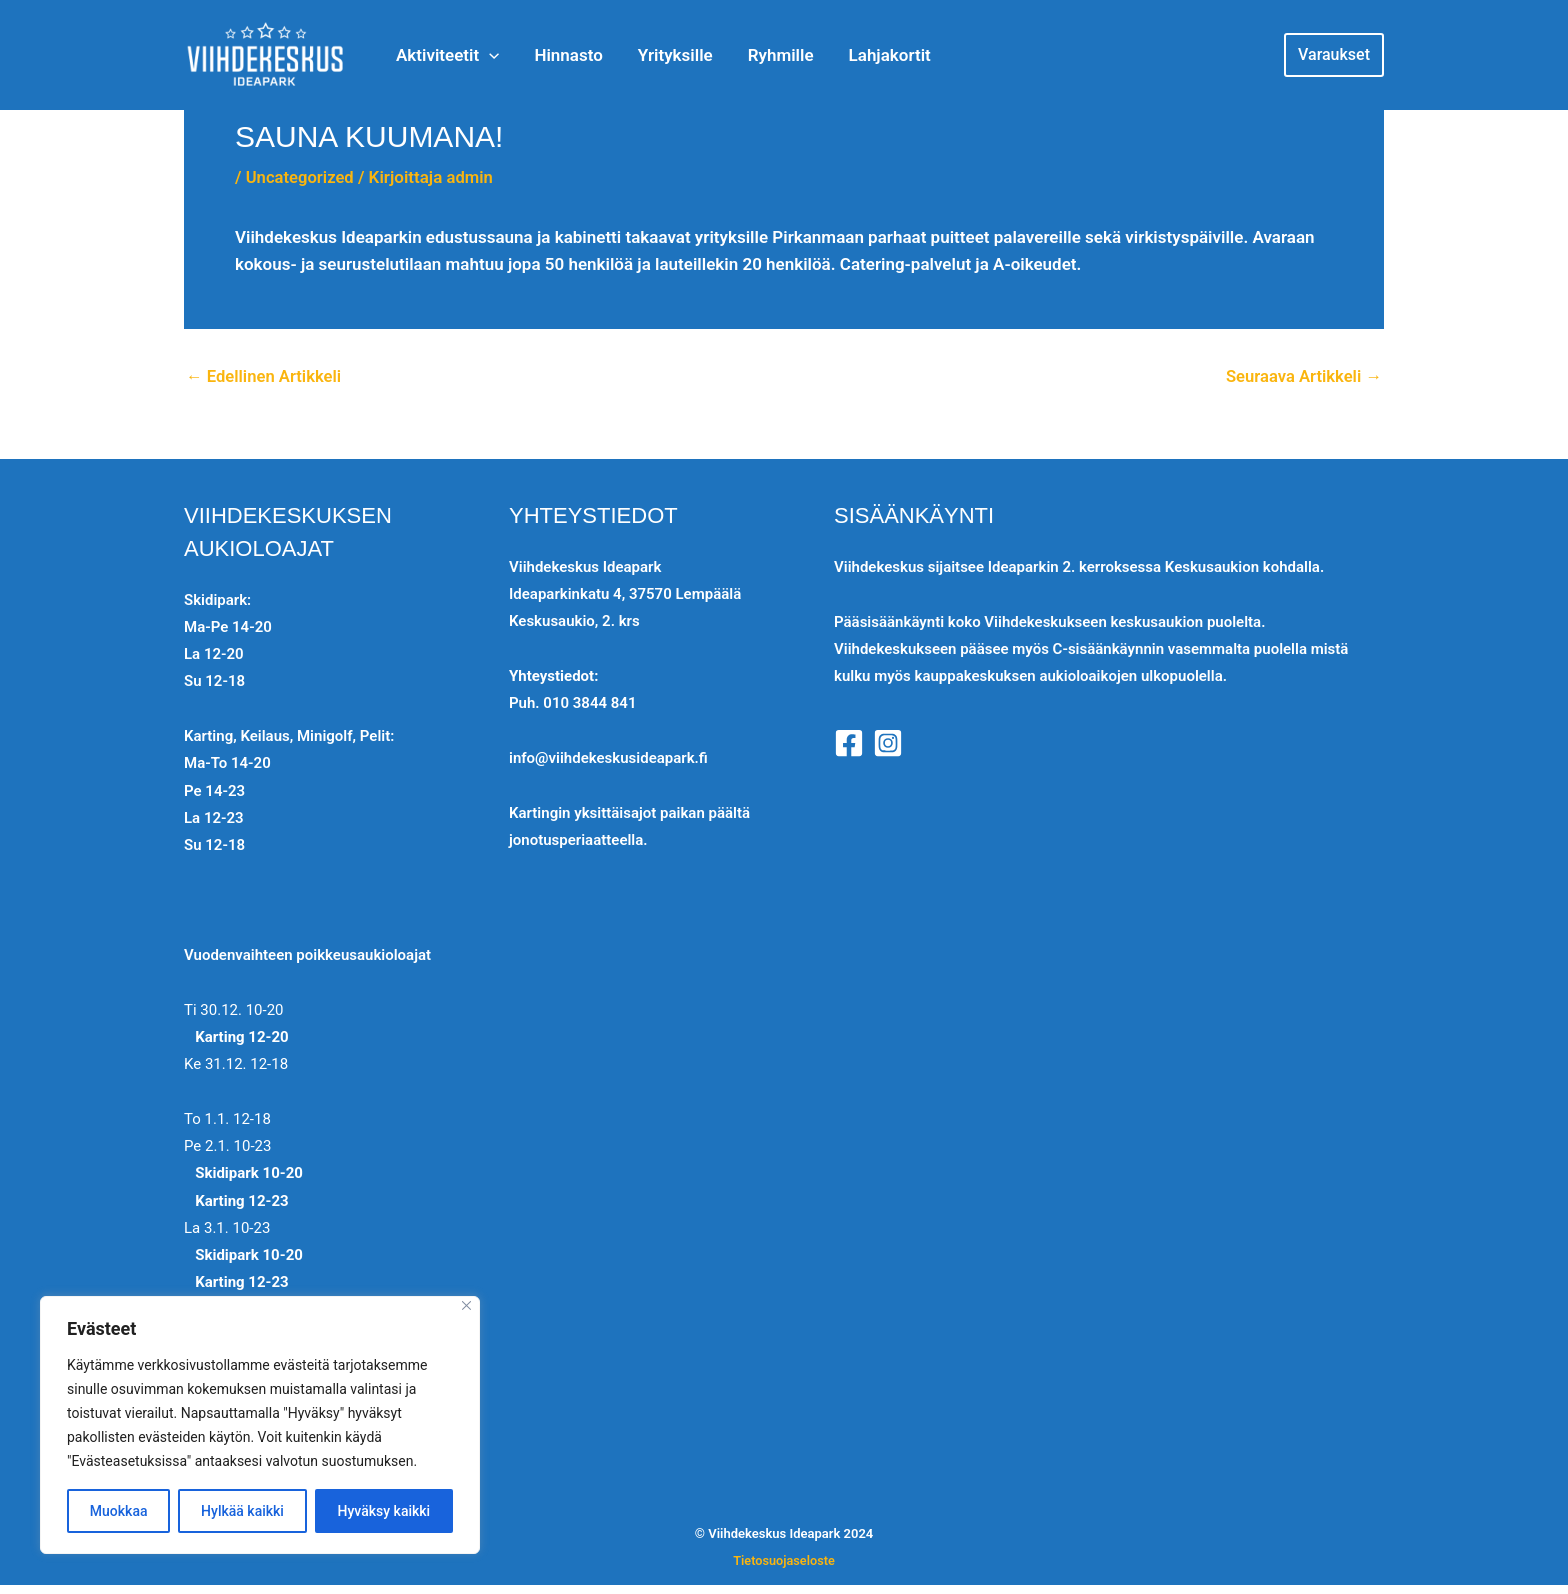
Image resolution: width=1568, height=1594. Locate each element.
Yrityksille (653, 55)
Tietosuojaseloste (784, 1560)
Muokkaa (119, 1511)
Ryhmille (749, 55)
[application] (487, 55)
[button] (1334, 55)
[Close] (466, 1305)
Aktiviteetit (445, 55)
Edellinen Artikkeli (265, 376)
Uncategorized (301, 177)
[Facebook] (849, 743)
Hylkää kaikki (242, 1511)
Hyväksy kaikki (384, 1511)
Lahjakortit (848, 55)
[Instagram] (888, 743)
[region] (260, 1425)
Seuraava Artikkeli (1302, 376)
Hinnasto (556, 55)
